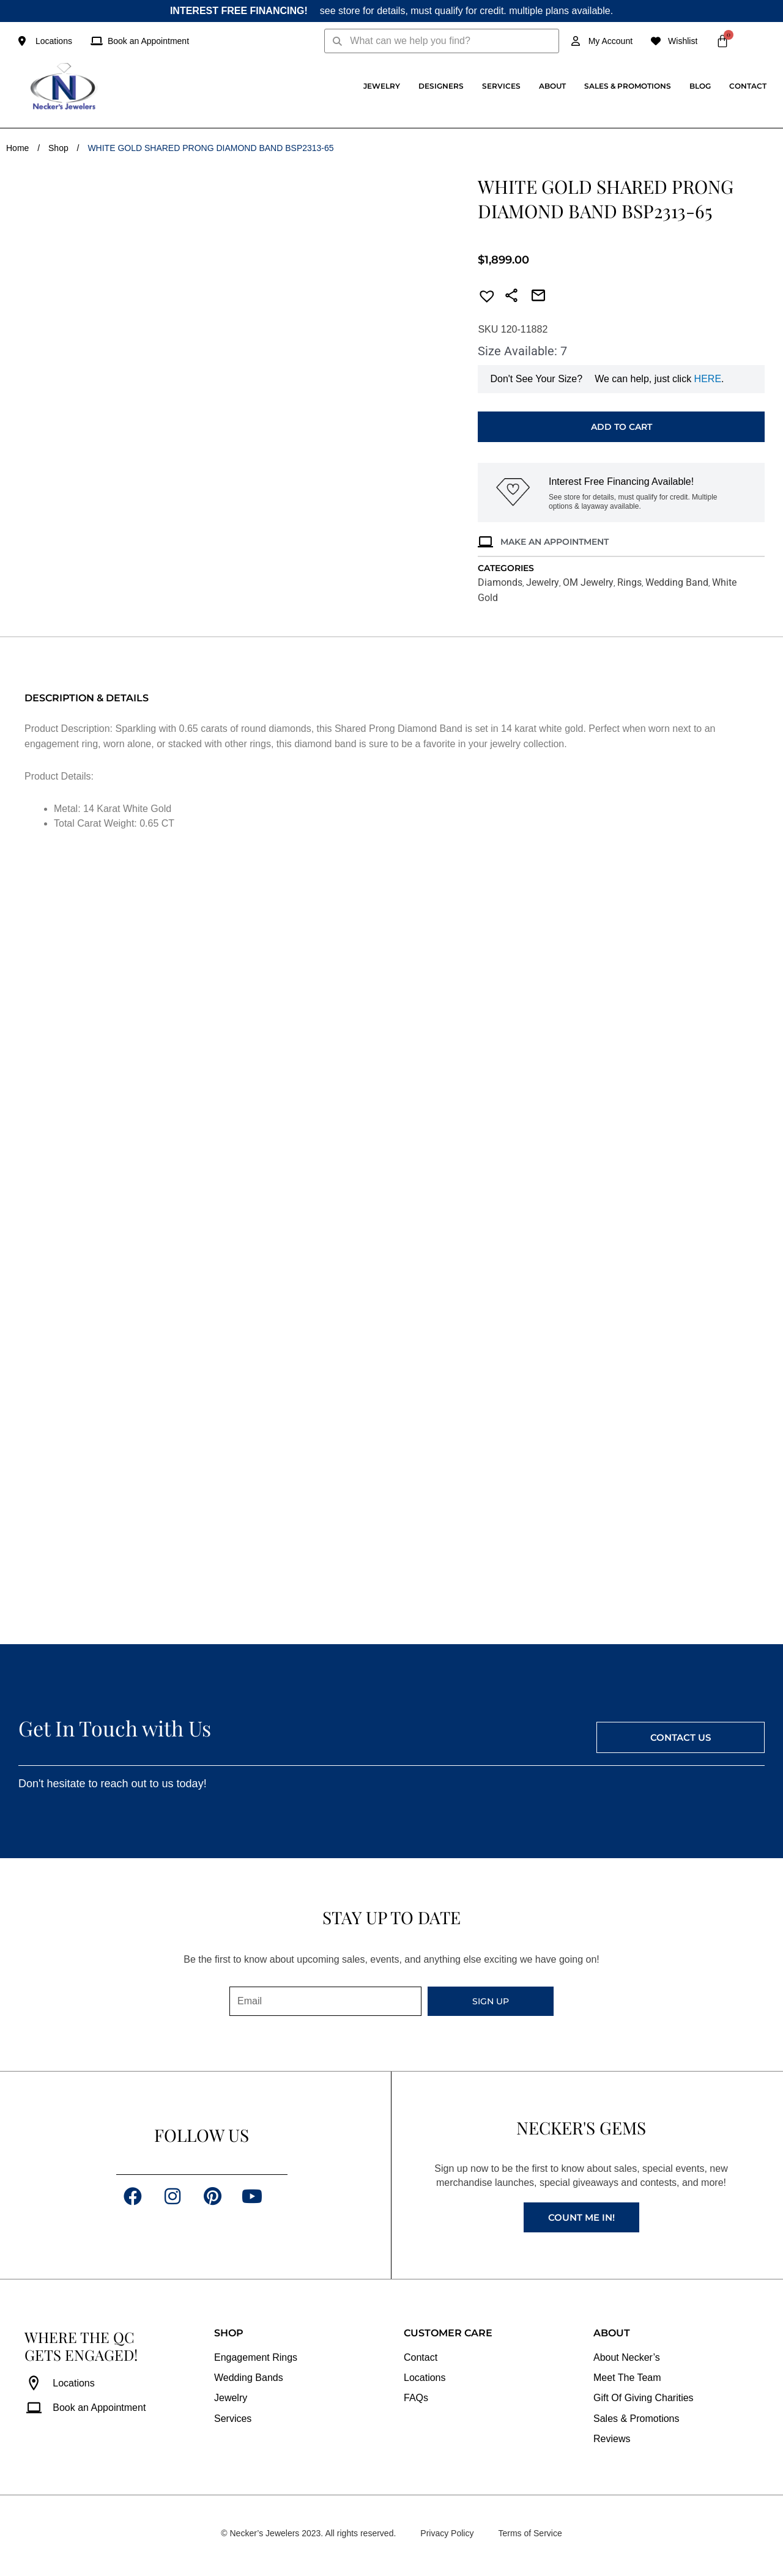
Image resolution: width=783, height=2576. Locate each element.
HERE (707, 379)
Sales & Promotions (627, 85)
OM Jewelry (588, 582)
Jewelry (381, 85)
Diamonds (500, 582)
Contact (747, 85)
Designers (441, 85)
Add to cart (621, 426)
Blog (700, 85)
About (552, 85)
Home (17, 148)
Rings (629, 582)
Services (501, 85)
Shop (58, 148)
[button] (483, 297)
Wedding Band (676, 582)
